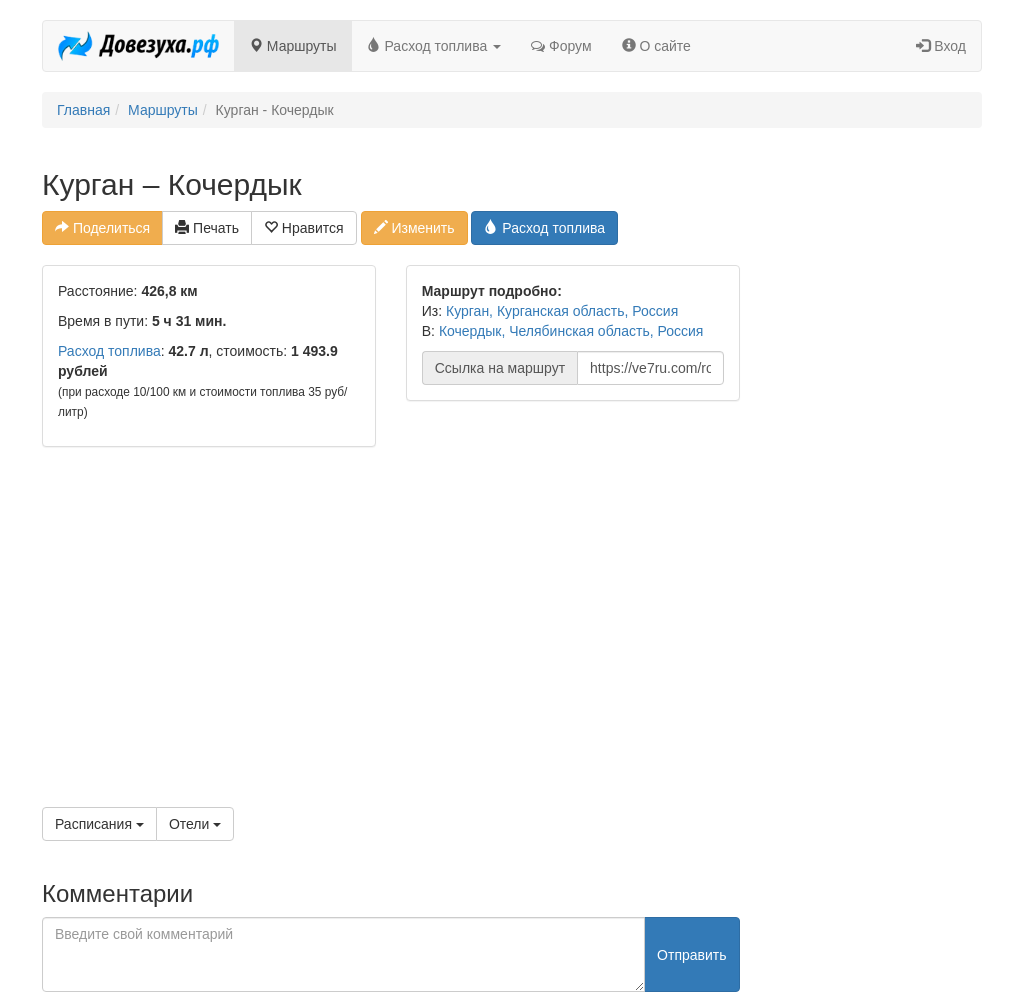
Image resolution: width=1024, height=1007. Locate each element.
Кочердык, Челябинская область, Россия (571, 331)
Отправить (691, 955)
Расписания (99, 824)
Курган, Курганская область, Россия (562, 311)
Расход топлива (434, 46)
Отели (195, 824)
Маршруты (293, 46)
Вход (941, 46)
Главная (83, 110)
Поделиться (102, 228)
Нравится (304, 228)
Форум (561, 46)
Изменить (414, 228)
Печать (207, 228)
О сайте (656, 46)
